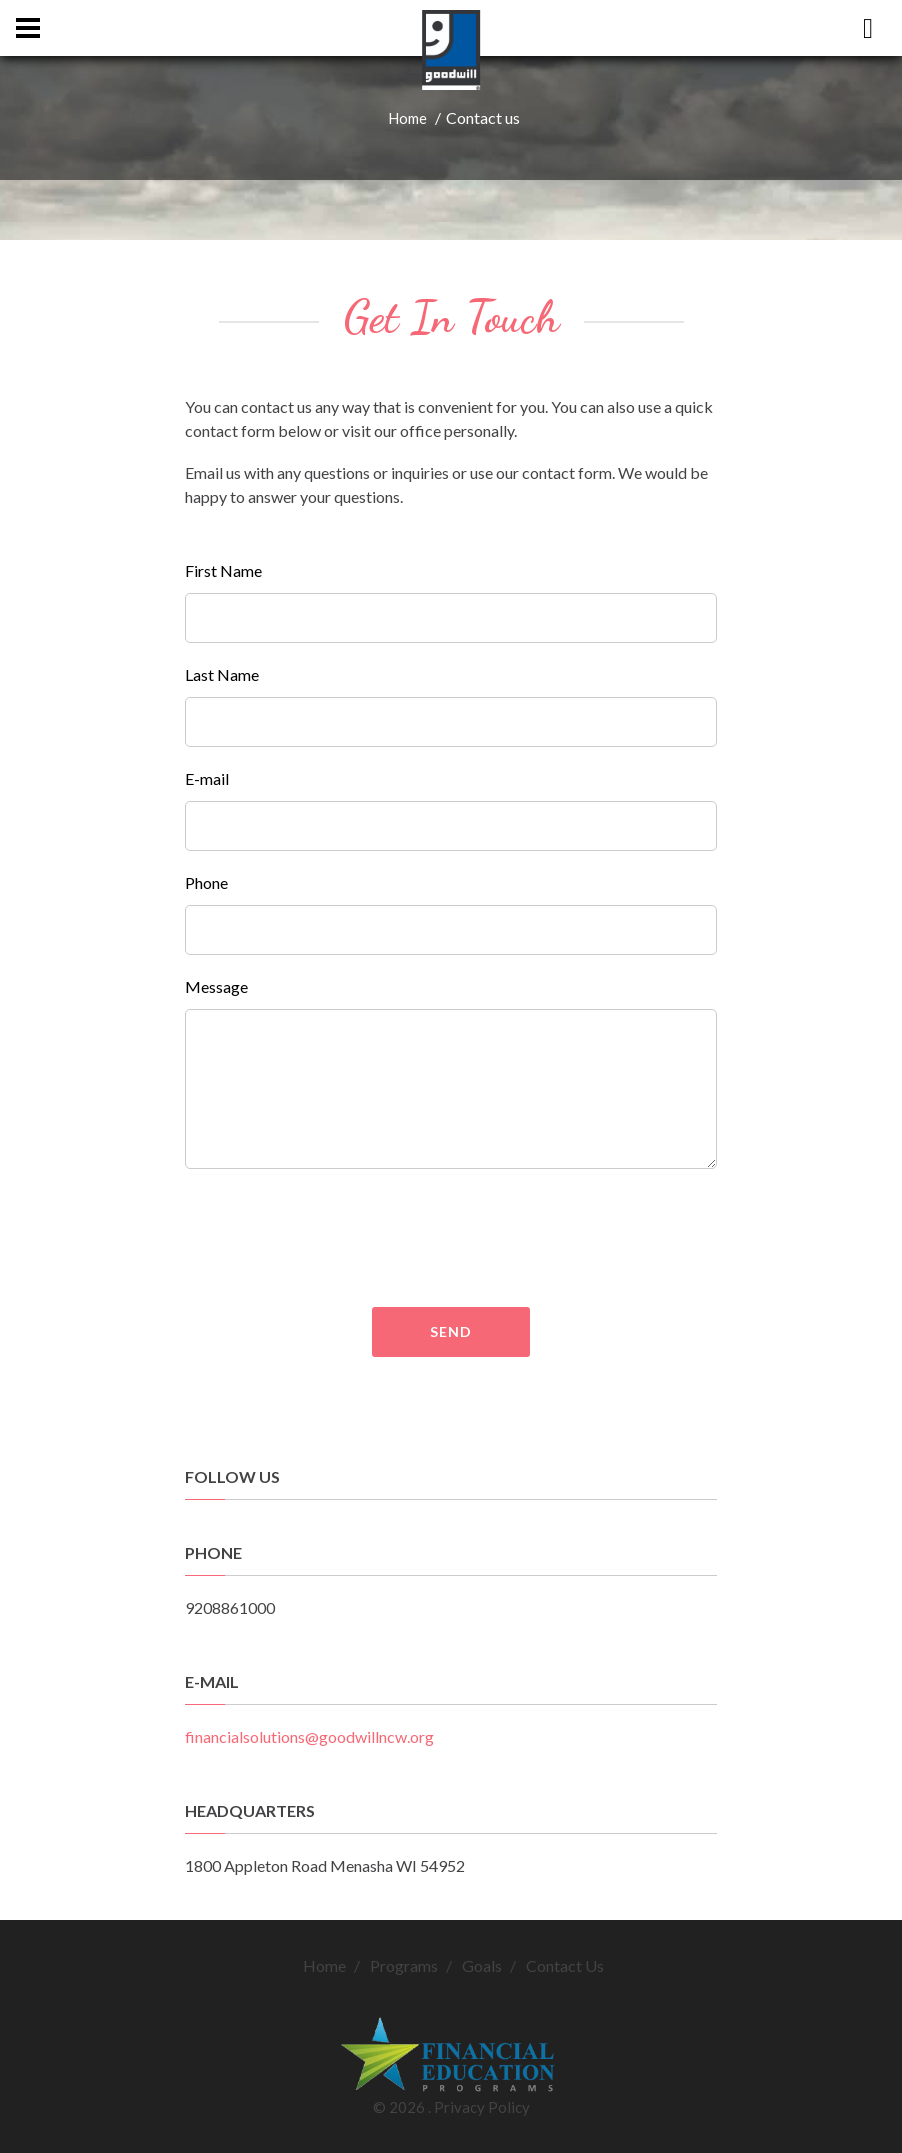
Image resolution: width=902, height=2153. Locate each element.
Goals (482, 1965)
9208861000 (230, 1607)
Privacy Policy (482, 2107)
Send (450, 1331)
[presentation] (524, 1238)
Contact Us (565, 1965)
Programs (404, 1965)
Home (407, 118)
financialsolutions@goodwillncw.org (309, 1736)
